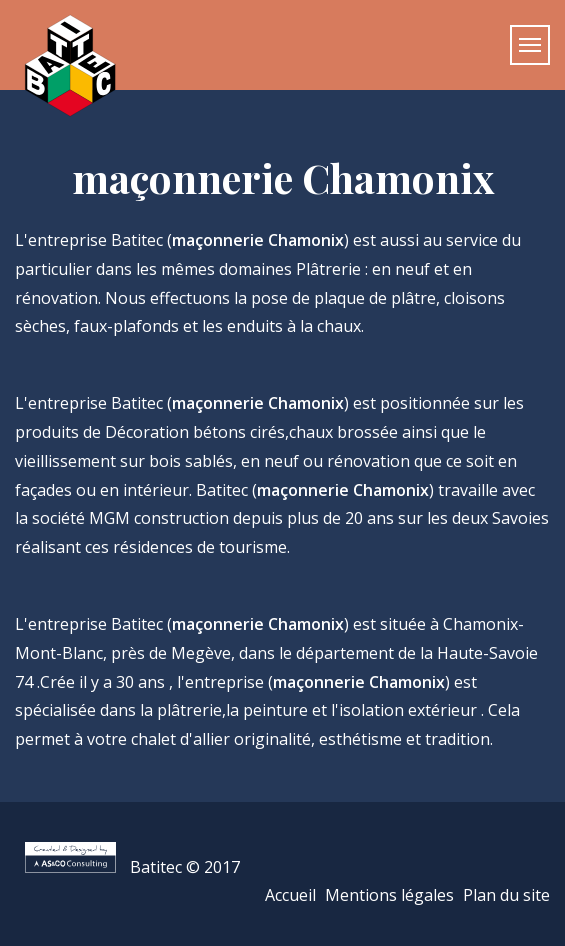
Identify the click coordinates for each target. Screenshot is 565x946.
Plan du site (506, 895)
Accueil (290, 895)
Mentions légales (389, 895)
